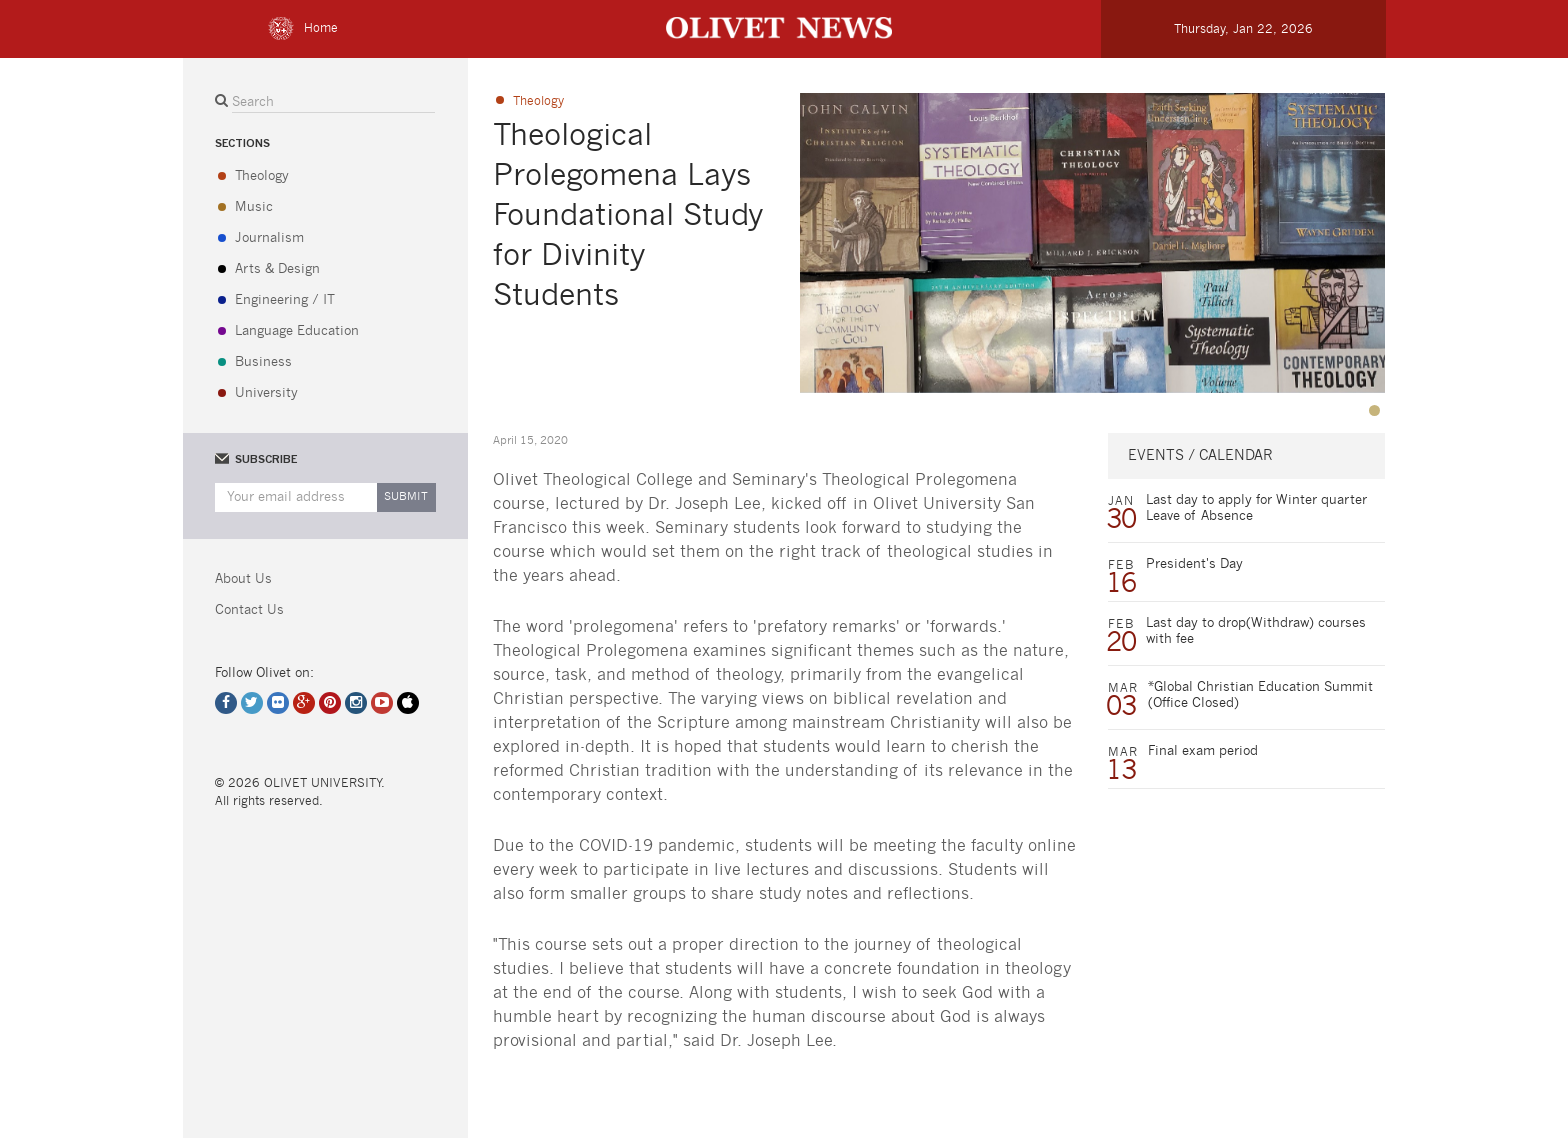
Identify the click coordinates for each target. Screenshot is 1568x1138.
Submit (406, 496)
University (266, 393)
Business (263, 362)
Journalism (269, 238)
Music (254, 207)
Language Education (297, 331)
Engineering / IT (285, 300)
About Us (243, 579)
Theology (262, 176)
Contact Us (249, 610)
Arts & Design (277, 269)
